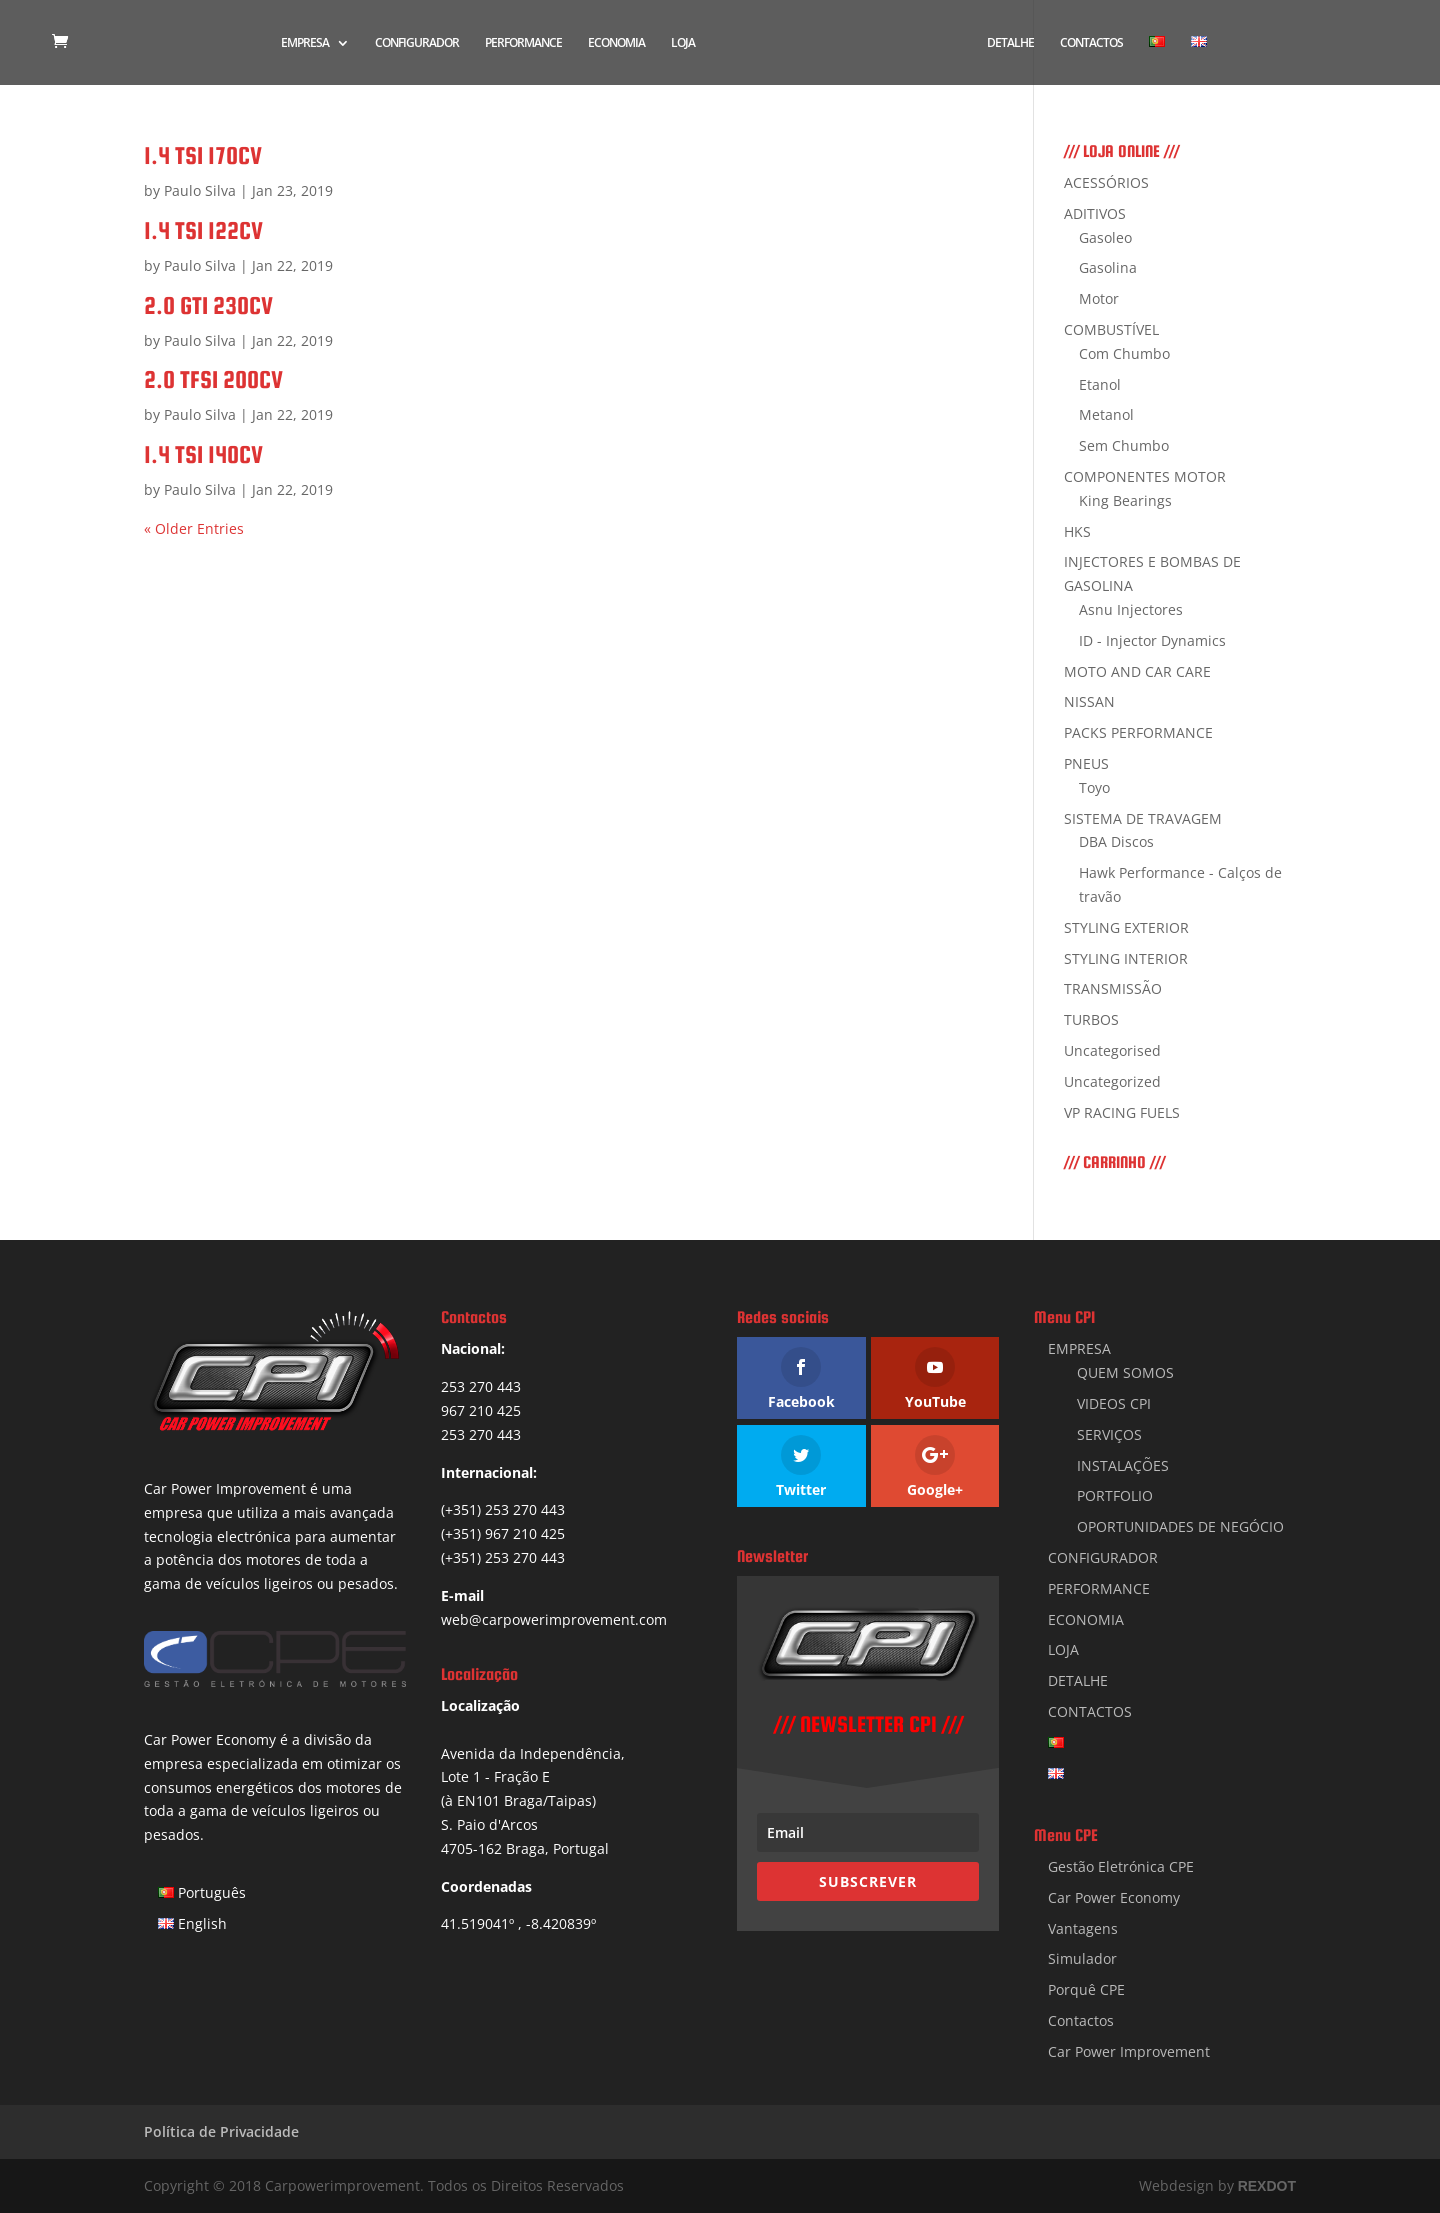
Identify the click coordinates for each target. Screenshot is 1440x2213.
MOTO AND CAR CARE (1137, 671)
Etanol (1100, 384)
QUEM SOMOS (1125, 1372)
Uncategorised (1112, 1050)
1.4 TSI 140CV (203, 454)
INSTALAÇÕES (1123, 1465)
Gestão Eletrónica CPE (1121, 1866)
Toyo (1094, 787)
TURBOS (1091, 1019)
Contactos (1081, 2020)
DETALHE (1011, 43)
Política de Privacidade (221, 2131)
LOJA (682, 43)
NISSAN (1089, 701)
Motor (1099, 298)
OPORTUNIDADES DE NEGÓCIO (1180, 1526)
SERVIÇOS (1109, 1434)
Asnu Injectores (1131, 609)
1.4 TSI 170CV (203, 155)
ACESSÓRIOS (1106, 182)
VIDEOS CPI (1114, 1403)
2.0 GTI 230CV (208, 305)
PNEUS (1086, 763)
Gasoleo (1105, 237)
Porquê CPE (1086, 1989)
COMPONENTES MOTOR (1145, 476)
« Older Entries (194, 528)
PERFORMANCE (522, 43)
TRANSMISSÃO (1113, 988)
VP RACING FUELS (1122, 1112)
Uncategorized (1112, 1081)
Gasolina (1108, 267)
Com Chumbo (1124, 353)
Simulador (1082, 1958)
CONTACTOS (1092, 43)
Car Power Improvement (1129, 2051)
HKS (1077, 531)
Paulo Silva (200, 190)
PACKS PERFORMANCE (1138, 732)
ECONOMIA (615, 43)
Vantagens (1083, 1928)
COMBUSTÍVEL (1111, 329)
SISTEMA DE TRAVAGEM (1143, 818)
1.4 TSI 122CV (203, 230)
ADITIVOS (1095, 213)
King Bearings (1125, 500)
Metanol (1106, 414)
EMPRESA (304, 43)
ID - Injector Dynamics (1152, 640)
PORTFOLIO (1115, 1495)
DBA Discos (1116, 841)
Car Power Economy (1114, 1897)
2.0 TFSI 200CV (213, 379)
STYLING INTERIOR (1126, 958)
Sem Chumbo (1124, 445)
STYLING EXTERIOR (1126, 927)
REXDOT (1267, 2186)
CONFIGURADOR (416, 43)
